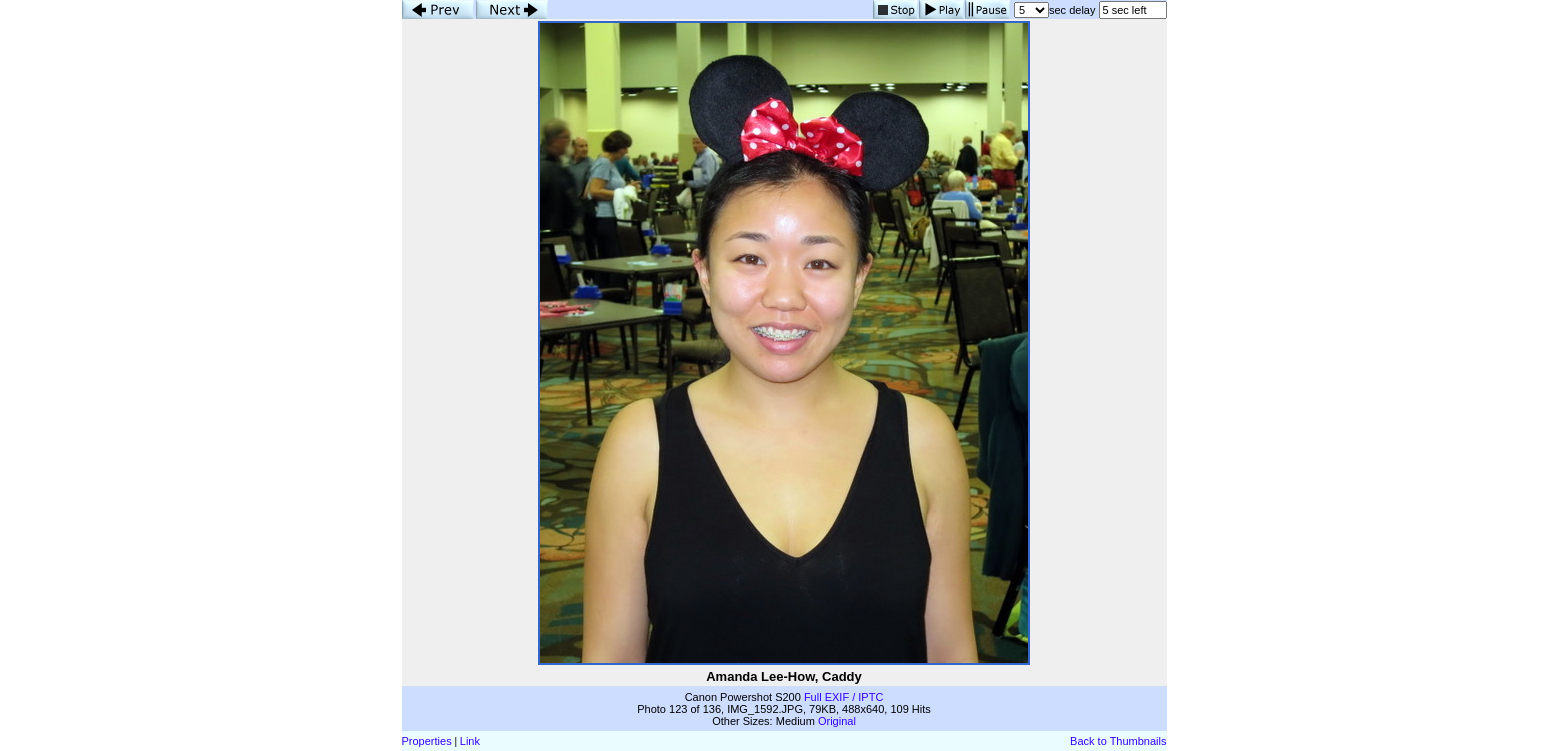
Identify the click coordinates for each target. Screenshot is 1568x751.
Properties (427, 741)
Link (470, 741)
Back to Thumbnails (1118, 741)
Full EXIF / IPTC (843, 697)
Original (837, 721)
